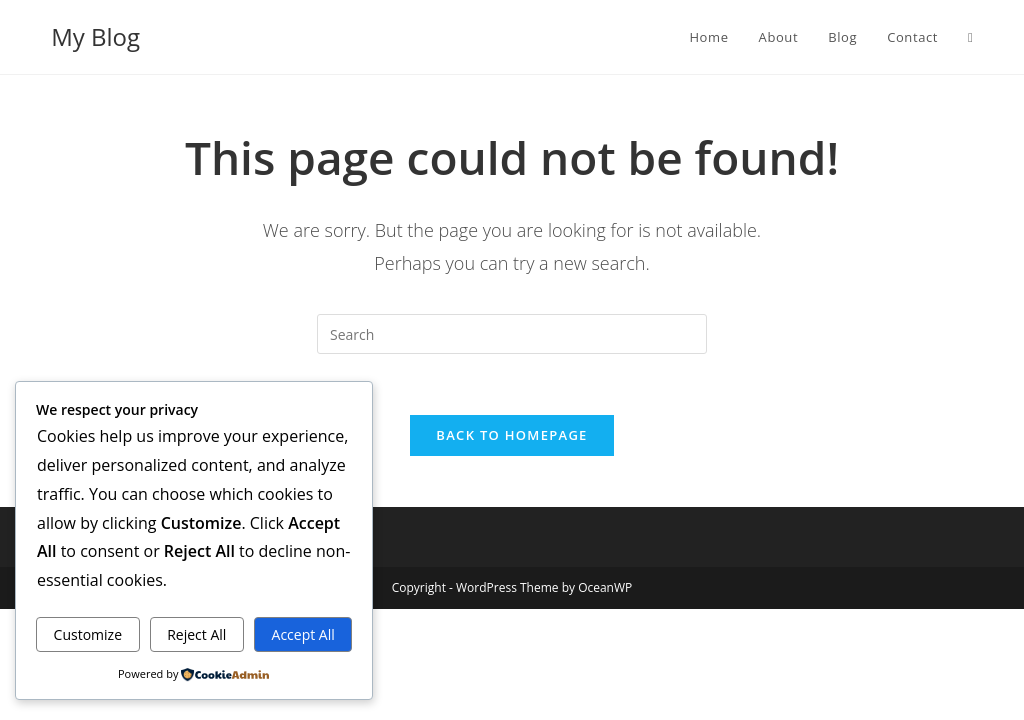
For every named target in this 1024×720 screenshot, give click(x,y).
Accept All (303, 634)
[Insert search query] (512, 334)
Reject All (196, 634)
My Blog (95, 36)
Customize (88, 634)
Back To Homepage (511, 435)
